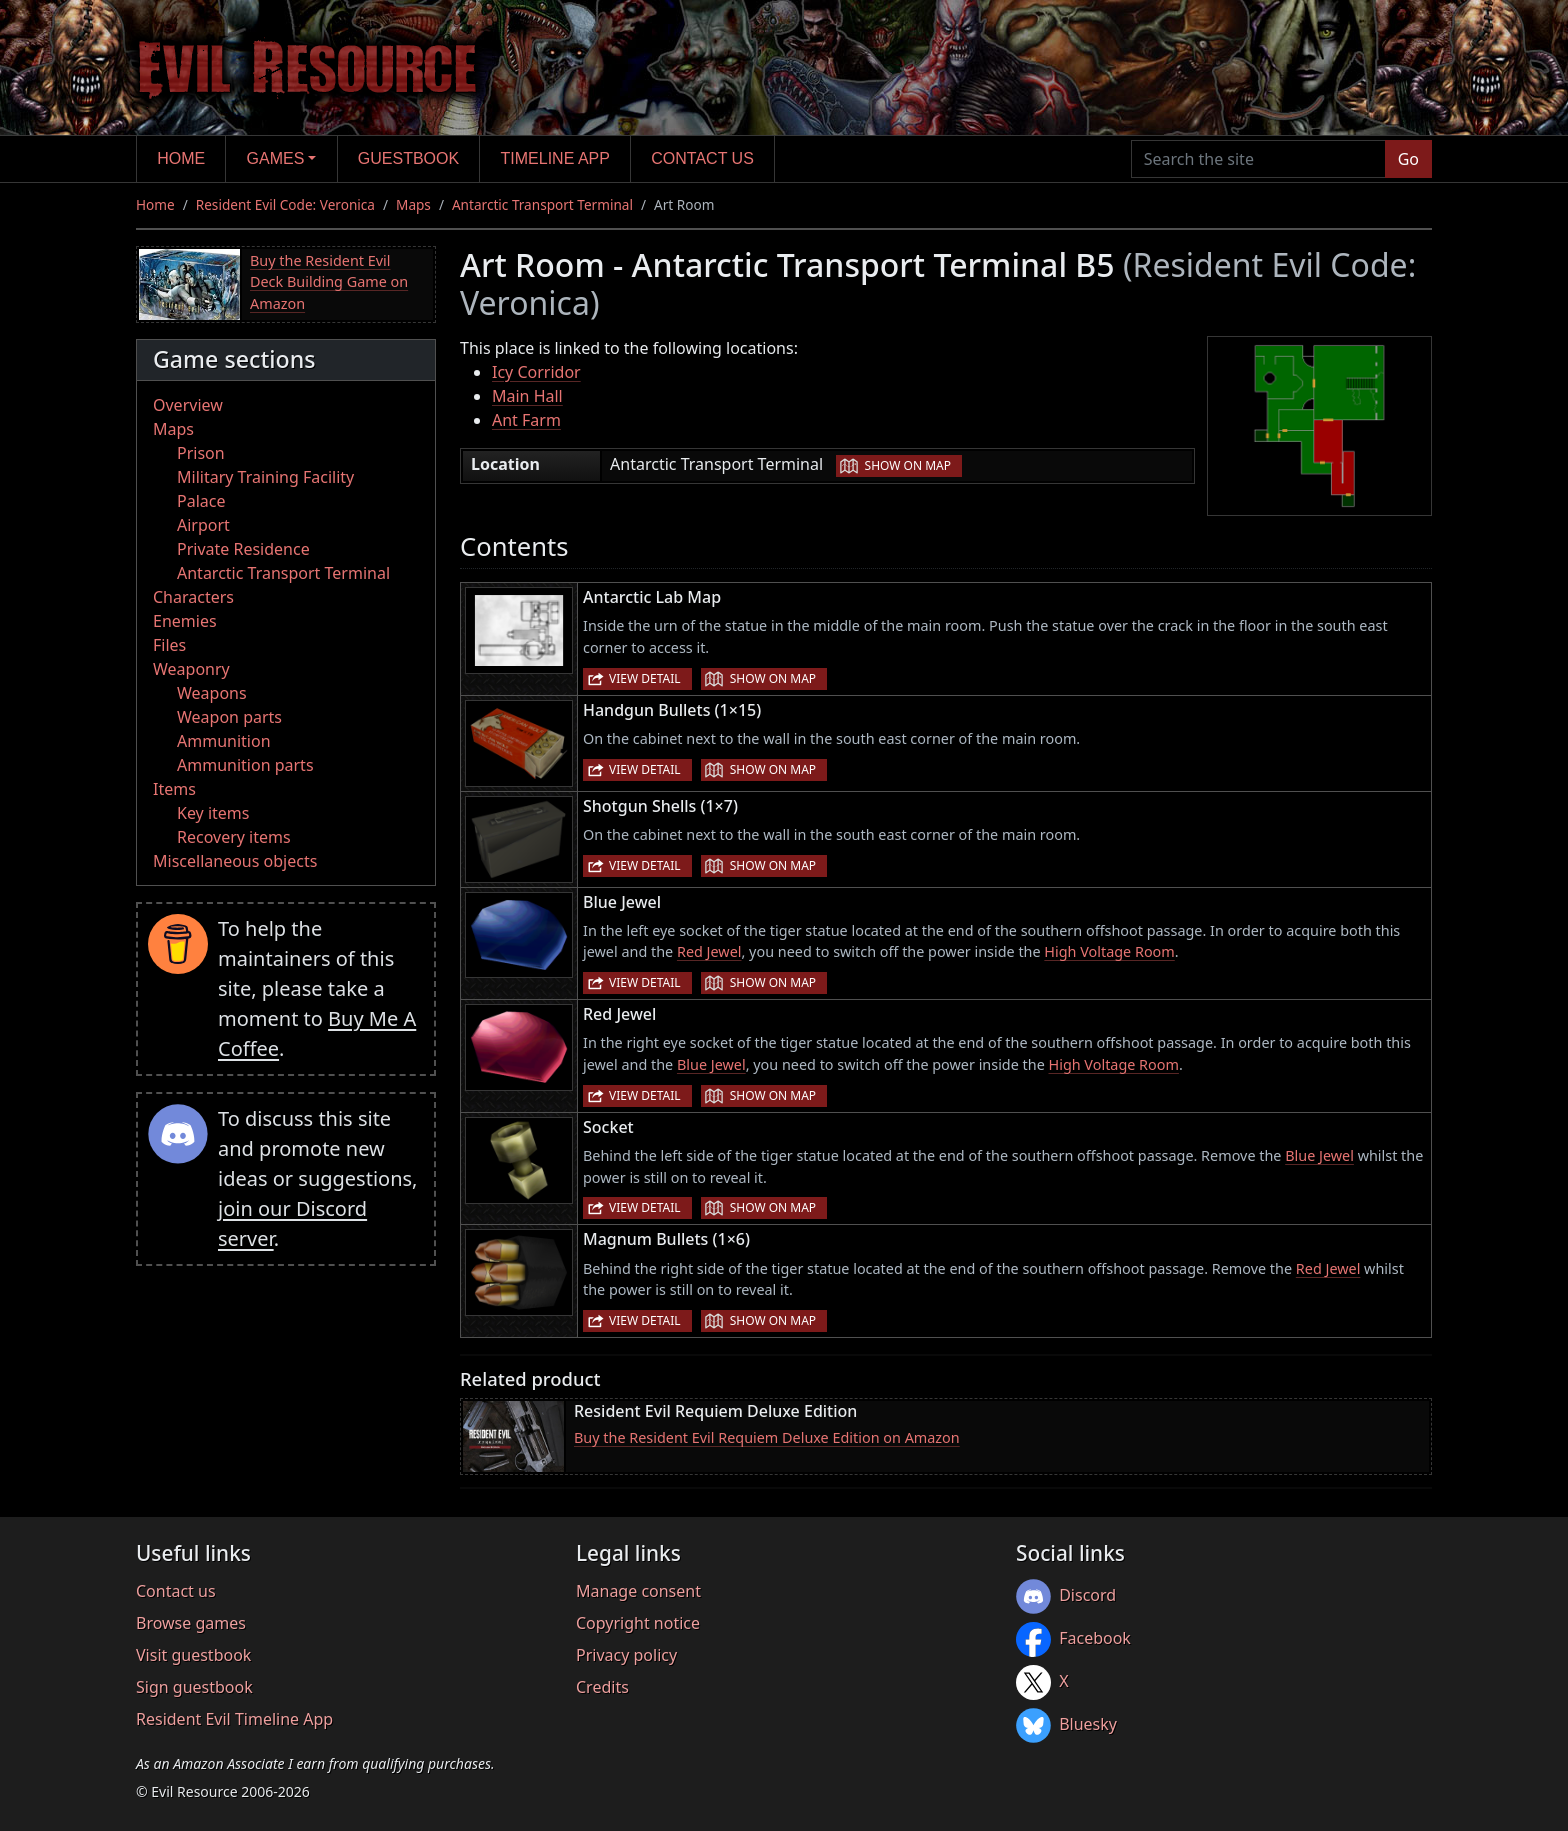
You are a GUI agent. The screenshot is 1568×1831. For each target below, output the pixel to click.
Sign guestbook (194, 1687)
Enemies (185, 621)
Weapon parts (229, 717)
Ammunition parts (245, 765)
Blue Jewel (711, 1064)
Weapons (212, 693)
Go (1408, 159)
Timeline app (555, 158)
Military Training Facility (265, 477)
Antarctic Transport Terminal (542, 204)
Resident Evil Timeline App (234, 1719)
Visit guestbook (193, 1655)
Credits (602, 1687)
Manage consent (638, 1591)
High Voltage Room (1109, 951)
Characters (193, 597)
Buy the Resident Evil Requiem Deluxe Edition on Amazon (767, 1437)
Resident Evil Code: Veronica (285, 204)
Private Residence (243, 549)
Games (276, 158)
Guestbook (408, 158)
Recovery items (234, 837)
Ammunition (224, 741)
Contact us (702, 158)
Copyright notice (638, 1623)
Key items (213, 813)
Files (169, 645)
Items (174, 789)
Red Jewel (709, 951)
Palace (201, 501)
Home (181, 158)
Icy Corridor (536, 372)
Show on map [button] (908, 465)
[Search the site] (1258, 159)
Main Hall (527, 396)
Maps (413, 204)
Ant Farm (526, 420)
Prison (201, 453)
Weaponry (191, 669)
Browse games (191, 1623)
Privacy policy (626, 1655)
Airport (203, 525)
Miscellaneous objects (235, 861)
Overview (188, 405)
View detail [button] (645, 678)
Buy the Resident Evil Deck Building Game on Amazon (329, 282)
